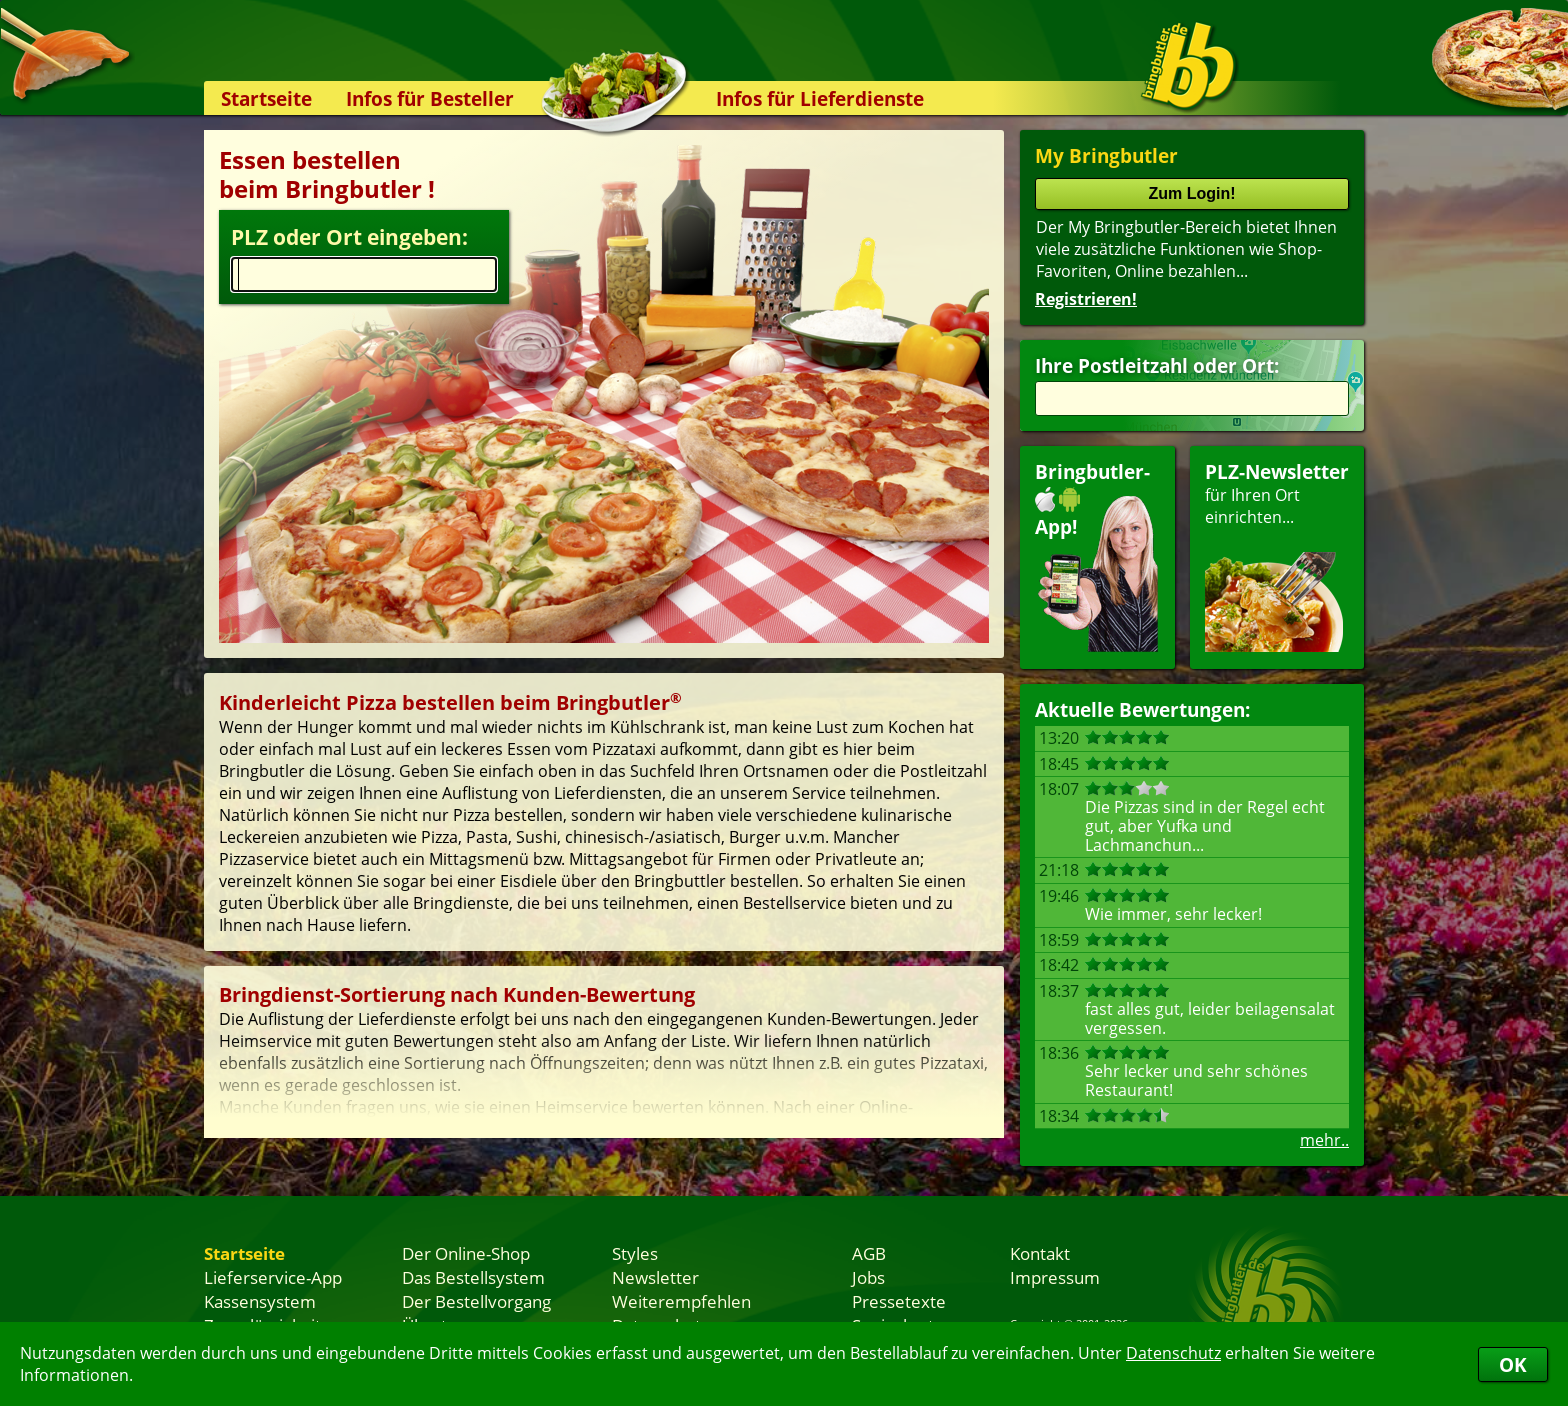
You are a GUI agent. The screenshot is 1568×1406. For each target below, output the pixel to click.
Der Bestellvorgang (476, 1301)
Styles (635, 1253)
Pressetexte (899, 1301)
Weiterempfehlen (681, 1301)
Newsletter (655, 1277)
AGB (869, 1253)
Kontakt (1040, 1253)
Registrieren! (1086, 299)
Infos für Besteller (430, 98)
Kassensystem (260, 1301)
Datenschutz (1173, 1353)
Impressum (1055, 1277)
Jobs (868, 1277)
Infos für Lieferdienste (820, 98)
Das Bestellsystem (473, 1277)
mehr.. (1324, 1140)
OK (1513, 1364)
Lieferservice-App (273, 1277)
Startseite (266, 98)
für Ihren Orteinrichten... (1277, 555)
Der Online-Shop (466, 1253)
